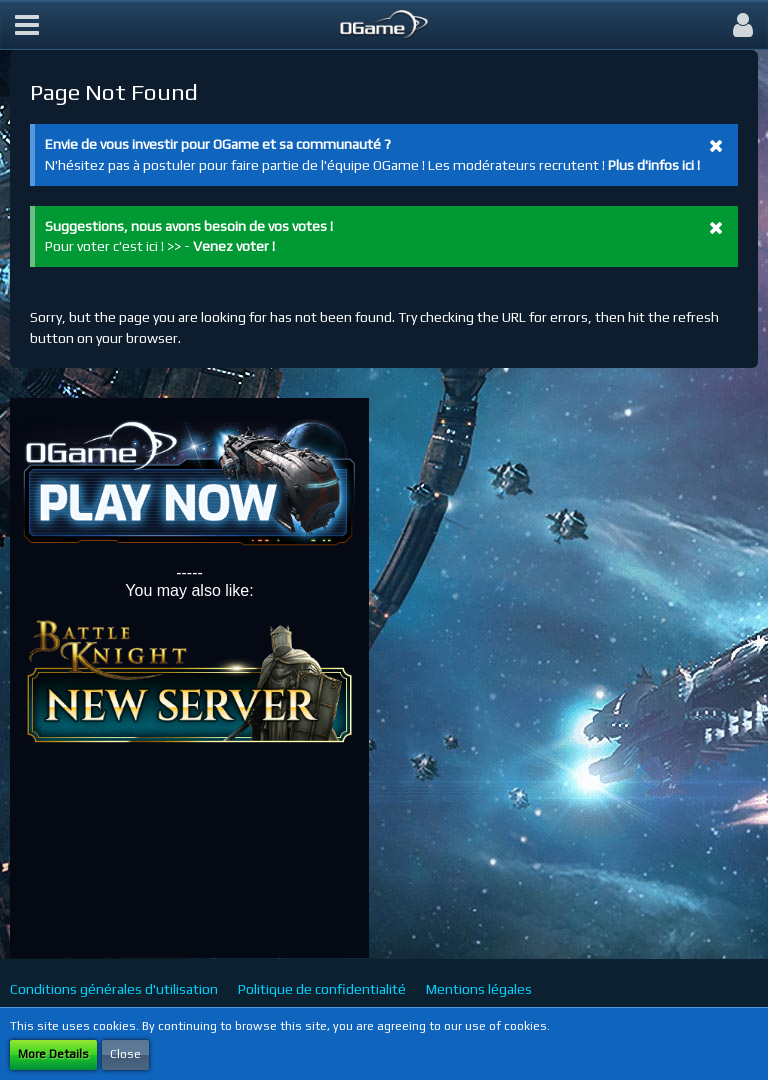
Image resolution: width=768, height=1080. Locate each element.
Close (125, 1054)
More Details (53, 1054)
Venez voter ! (234, 246)
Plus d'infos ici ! (654, 165)
